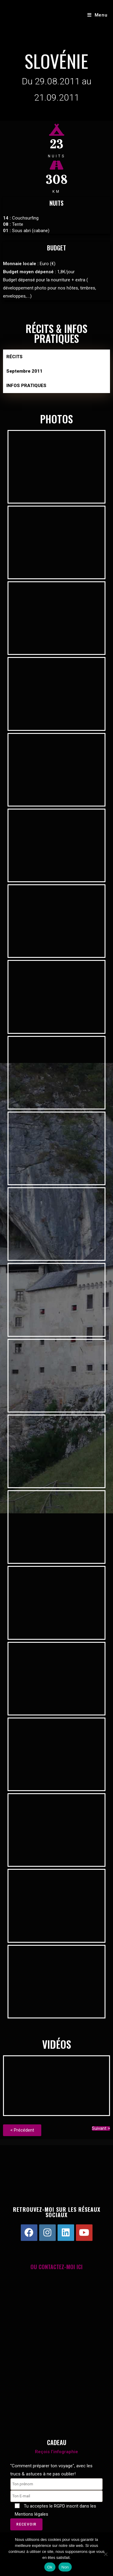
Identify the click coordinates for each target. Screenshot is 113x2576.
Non (65, 2567)
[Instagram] (47, 2232)
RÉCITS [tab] (14, 356)
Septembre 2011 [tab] (24, 371)
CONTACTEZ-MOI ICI (61, 2267)
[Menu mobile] (97, 15)
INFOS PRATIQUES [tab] (26, 385)
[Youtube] (84, 2232)
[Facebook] (29, 2232)
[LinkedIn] (66, 2232)
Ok (49, 2567)
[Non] (105, 2554)
